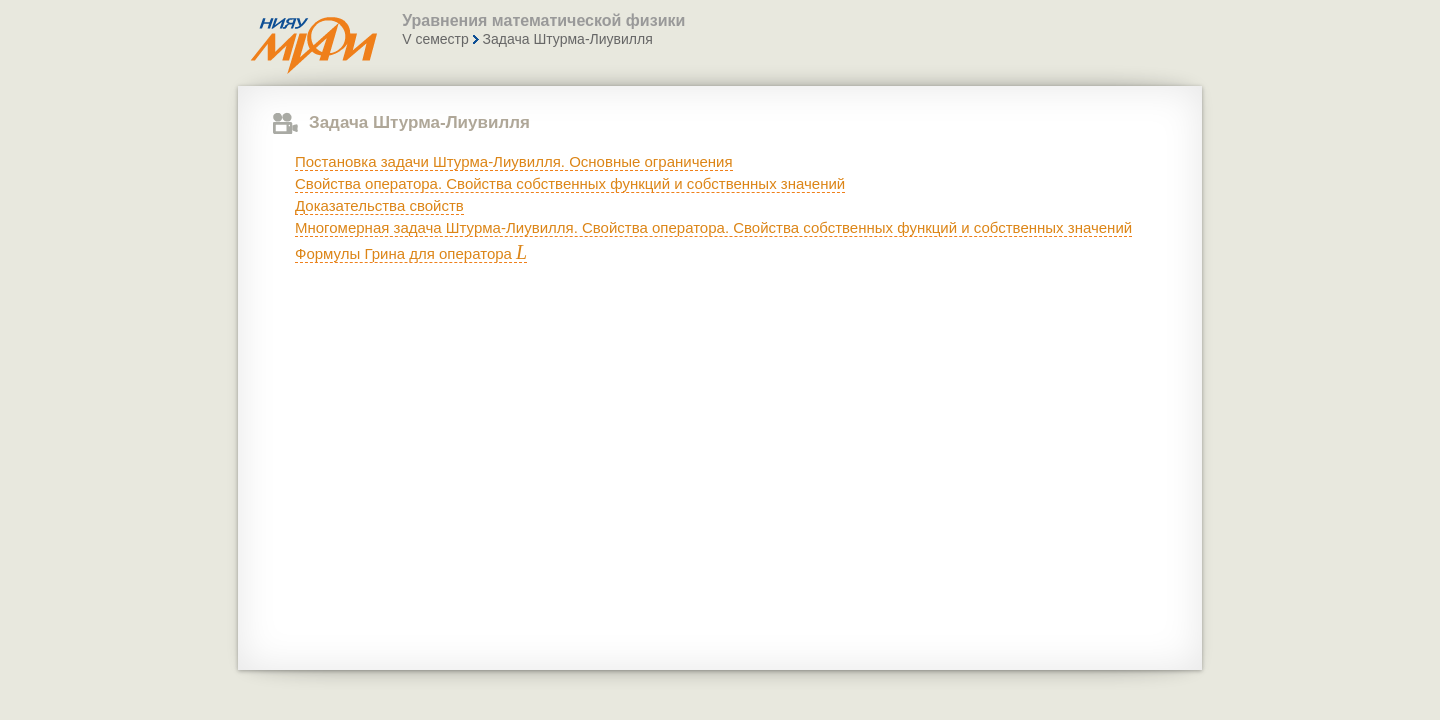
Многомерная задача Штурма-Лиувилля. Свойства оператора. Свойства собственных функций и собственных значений (713, 227)
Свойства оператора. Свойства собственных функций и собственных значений (570, 183)
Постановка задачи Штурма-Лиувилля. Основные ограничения (514, 161)
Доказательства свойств (379, 205)
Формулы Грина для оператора (411, 254)
